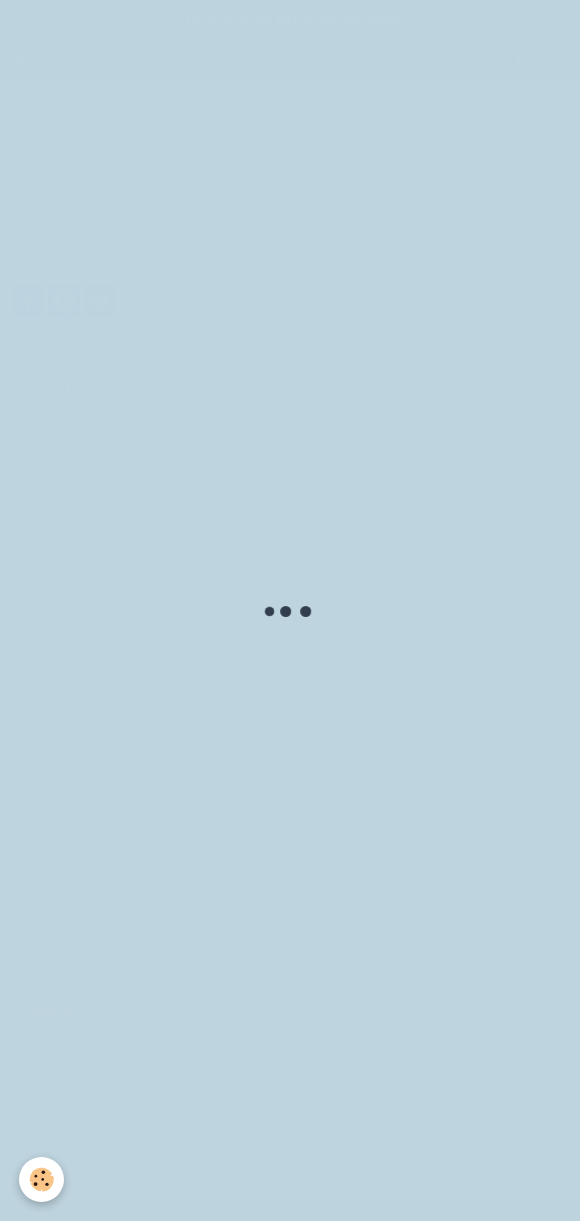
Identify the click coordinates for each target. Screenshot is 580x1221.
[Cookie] (42, 1179)
